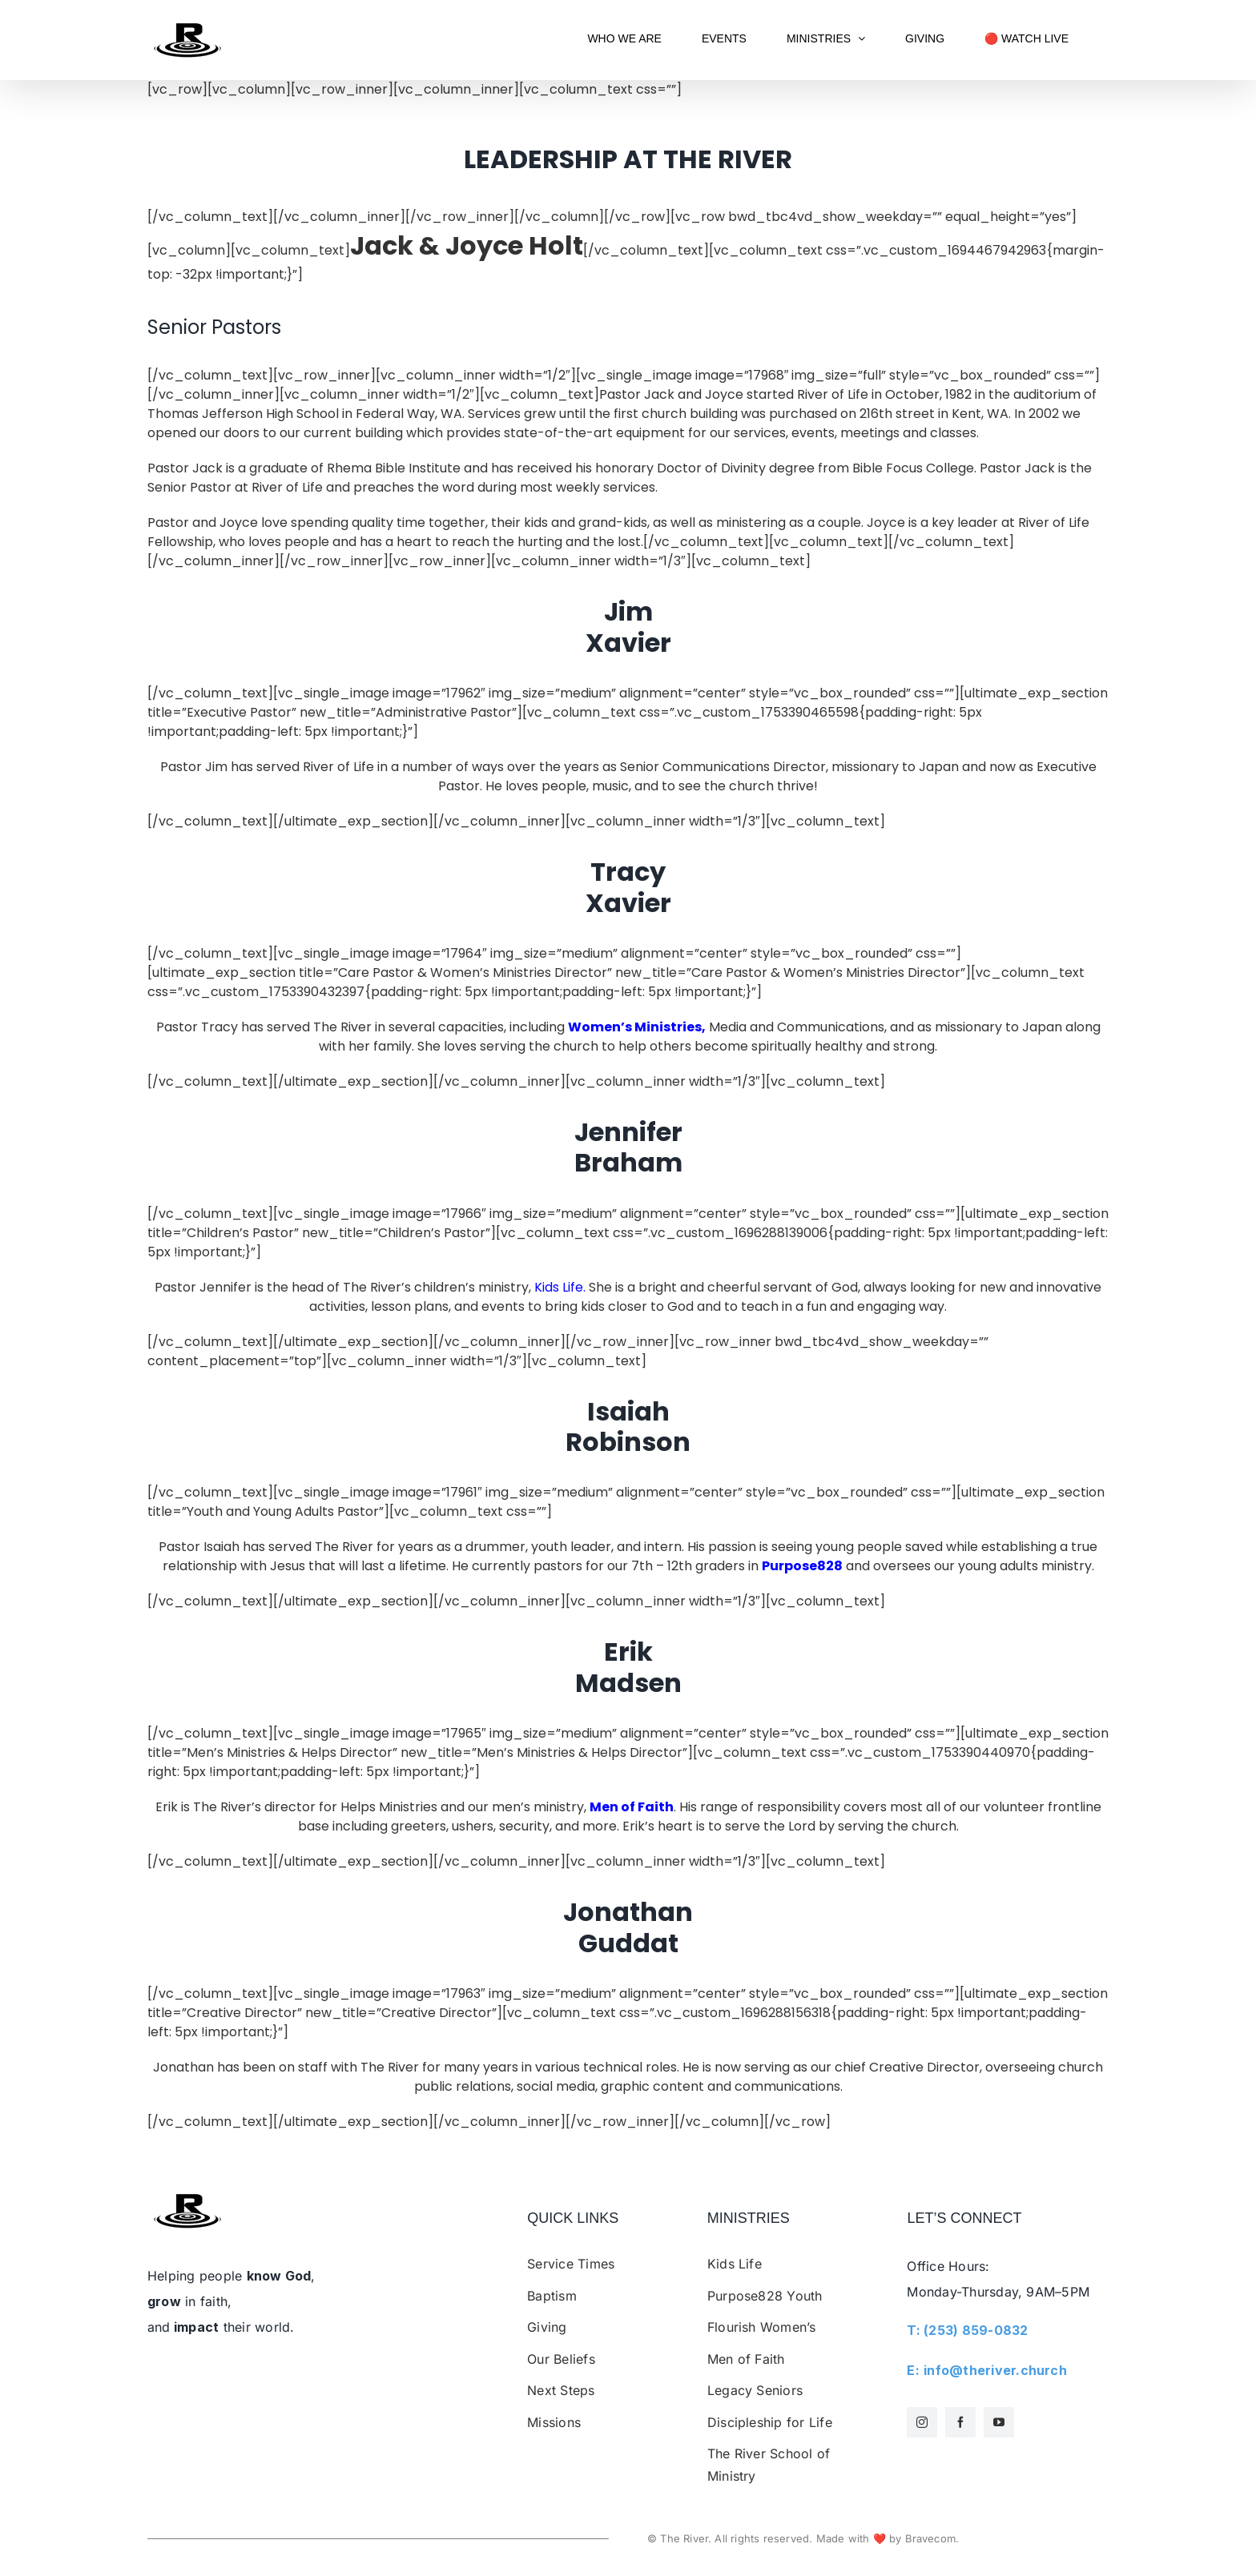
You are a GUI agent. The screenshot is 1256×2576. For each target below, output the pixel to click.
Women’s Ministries (635, 1027)
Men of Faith (632, 1807)
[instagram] (922, 2422)
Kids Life (558, 1287)
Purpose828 (802, 1566)
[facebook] (960, 2422)
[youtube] (999, 2422)
